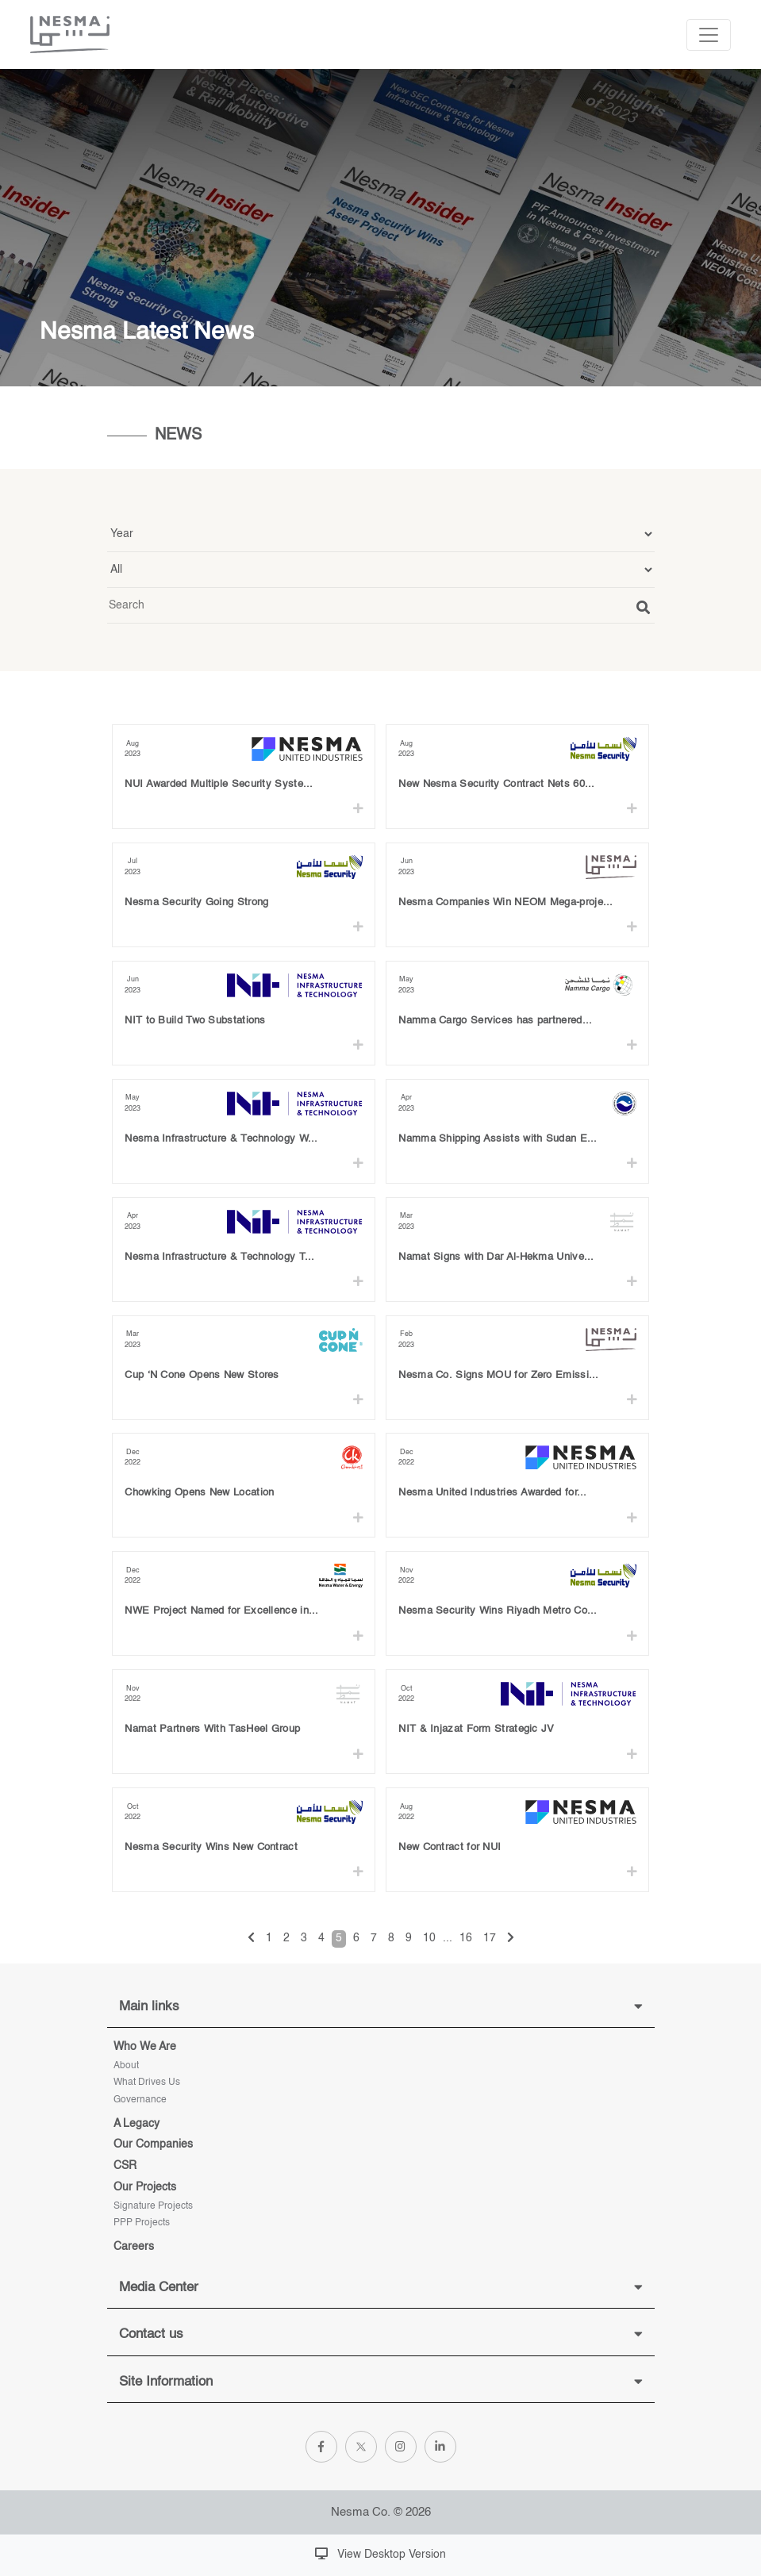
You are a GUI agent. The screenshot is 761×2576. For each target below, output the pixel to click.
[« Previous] (251, 1939)
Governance (140, 2100)
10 (429, 1938)
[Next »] (510, 1939)
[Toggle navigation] (708, 35)
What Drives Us (146, 2082)
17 (489, 1938)
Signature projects (153, 2206)
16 (465, 1938)
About (126, 2066)
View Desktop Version (380, 2554)
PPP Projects (141, 2223)
